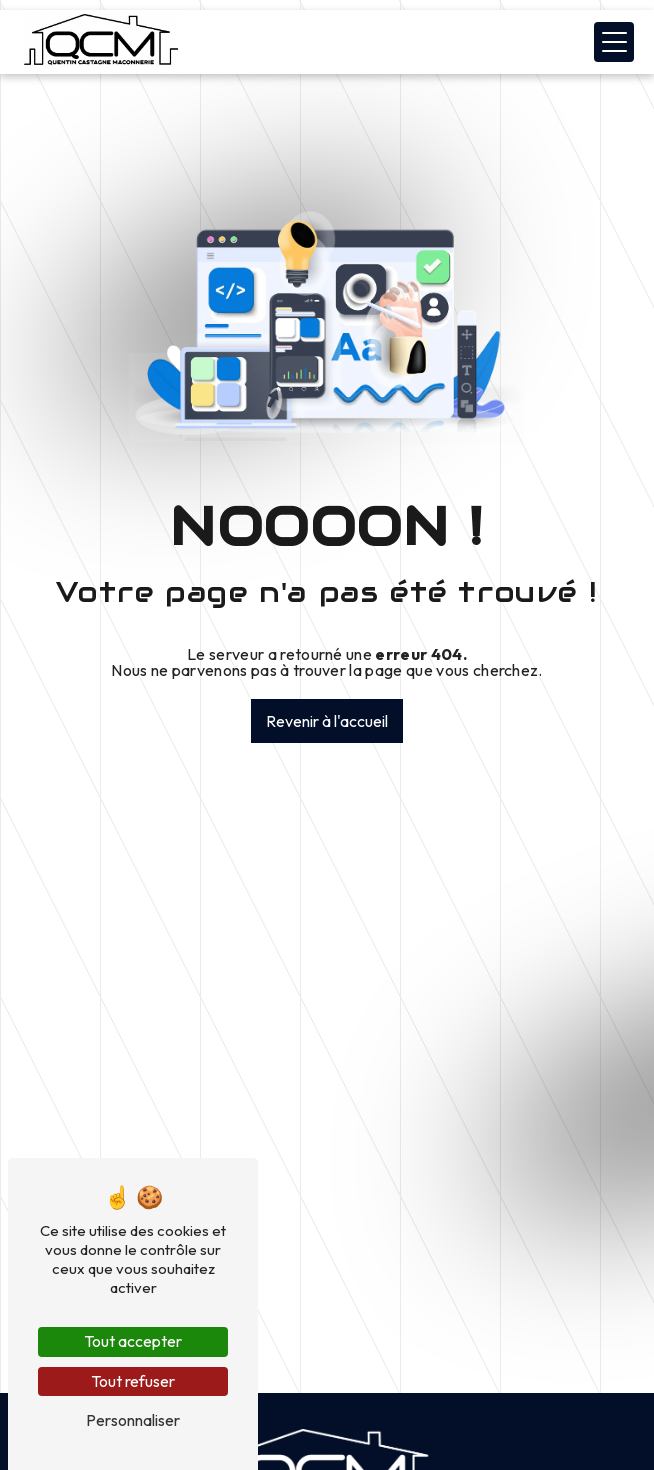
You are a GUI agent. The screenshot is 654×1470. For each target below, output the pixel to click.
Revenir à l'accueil (327, 721)
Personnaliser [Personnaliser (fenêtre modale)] (133, 1420)
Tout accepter (133, 1341)
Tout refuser (133, 1381)
